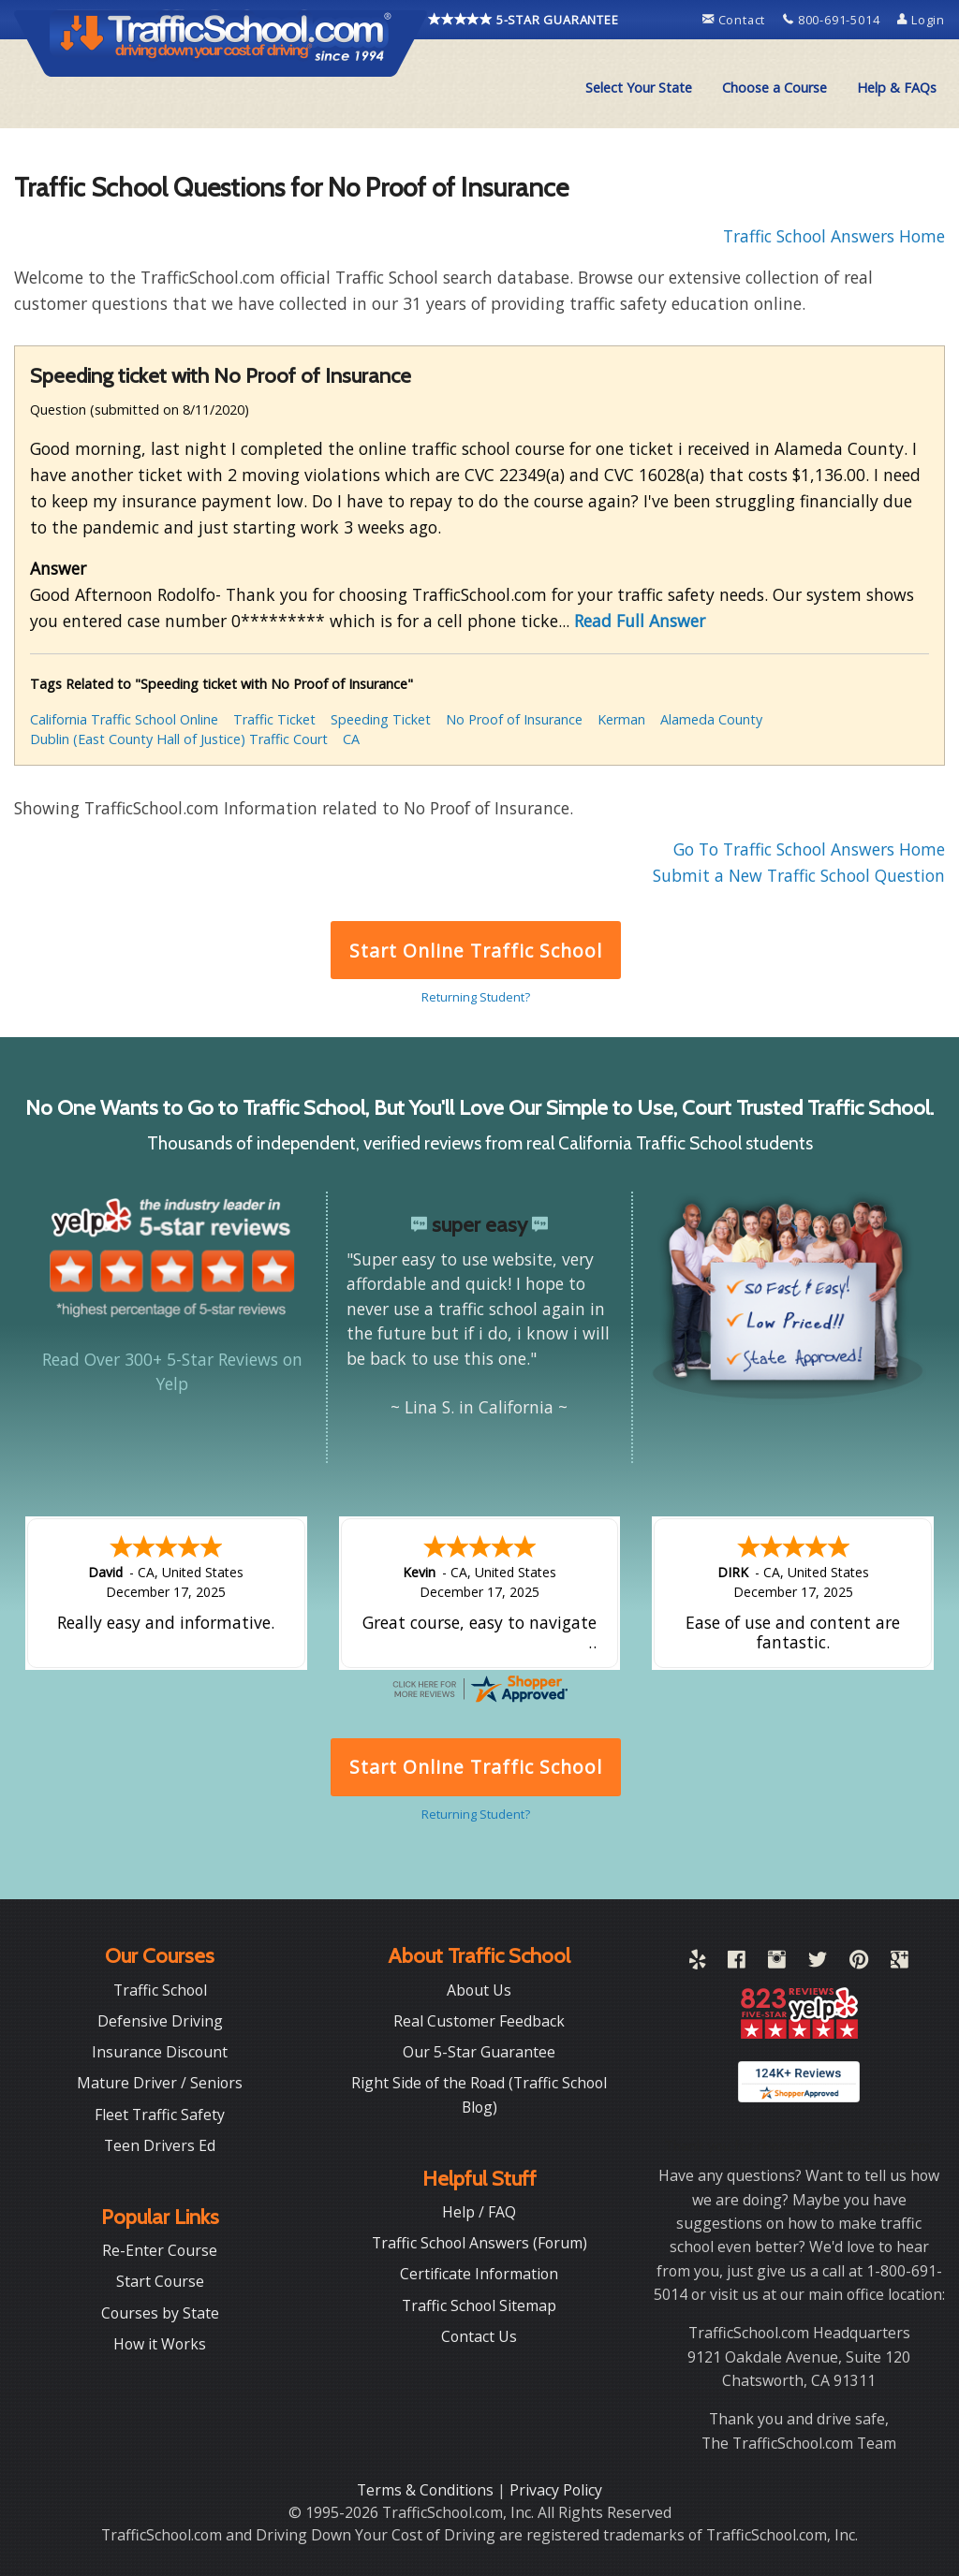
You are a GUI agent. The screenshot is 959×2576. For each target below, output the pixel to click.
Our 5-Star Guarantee (479, 2052)
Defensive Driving (160, 2021)
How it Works (159, 2344)
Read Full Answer (639, 620)
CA (351, 739)
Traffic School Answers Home (834, 236)
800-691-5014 (833, 19)
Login (921, 19)
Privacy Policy (555, 2490)
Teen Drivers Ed (159, 2145)
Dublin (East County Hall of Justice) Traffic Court (179, 739)
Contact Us (479, 2336)
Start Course (160, 2281)
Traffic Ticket (274, 719)
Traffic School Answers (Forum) (479, 2242)
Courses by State (160, 2313)
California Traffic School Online (124, 719)
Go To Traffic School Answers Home (809, 849)
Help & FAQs (897, 87)
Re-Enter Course (159, 2250)
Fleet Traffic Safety (160, 2114)
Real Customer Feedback (479, 2021)
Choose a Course (774, 87)
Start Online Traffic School (475, 950)
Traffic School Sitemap (479, 2305)
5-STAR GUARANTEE (523, 19)
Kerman (621, 719)
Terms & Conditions (427, 2490)
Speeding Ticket (381, 719)
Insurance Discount (160, 2052)
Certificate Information (479, 2273)
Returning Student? (475, 996)
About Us (479, 1990)
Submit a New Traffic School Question (799, 875)
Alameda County (711, 719)
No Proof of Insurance (514, 719)
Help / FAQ (479, 2212)
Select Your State (638, 87)
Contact (735, 19)
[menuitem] (638, 88)
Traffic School (160, 1990)
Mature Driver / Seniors (160, 2082)
